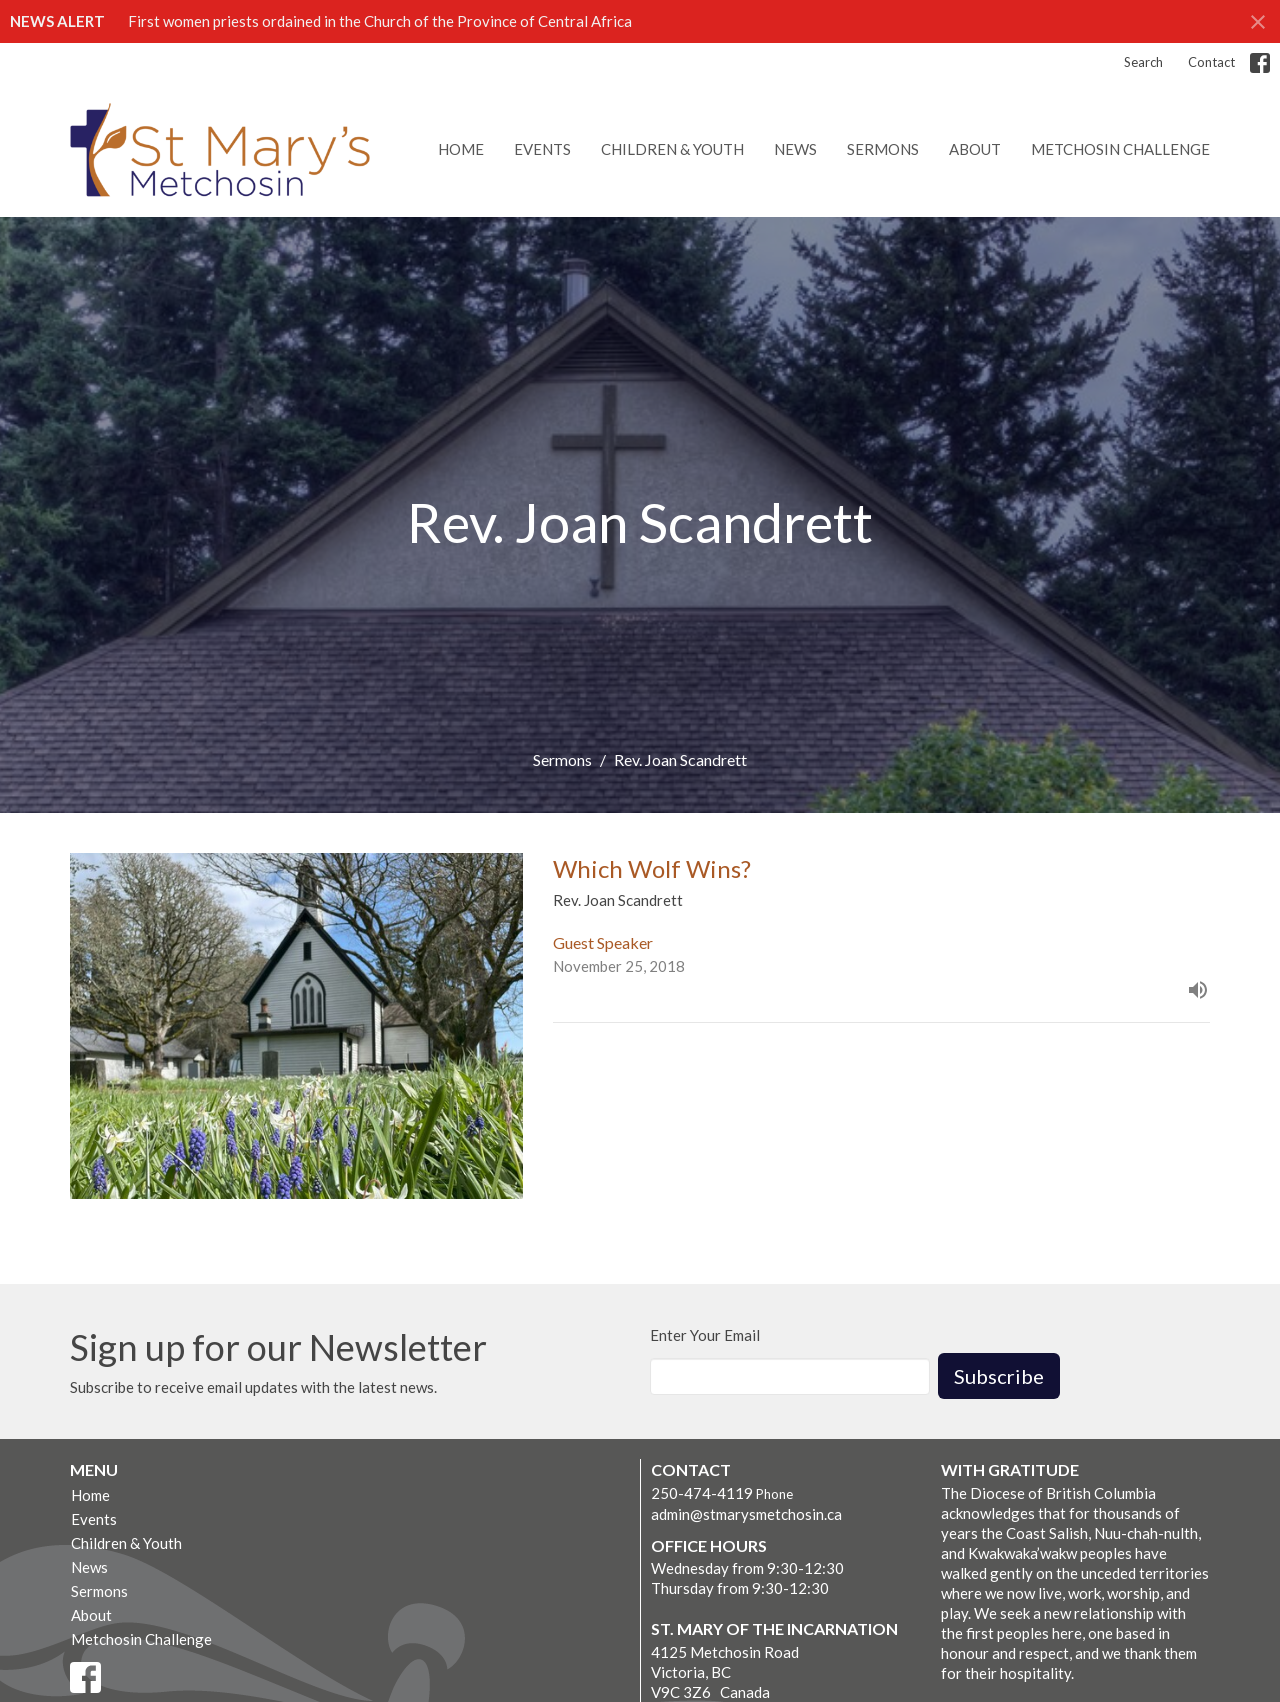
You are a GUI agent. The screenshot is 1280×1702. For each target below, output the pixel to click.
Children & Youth (672, 149)
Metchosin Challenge (1120, 149)
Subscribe (999, 1376)
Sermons (883, 149)
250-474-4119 (702, 1493)
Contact (1211, 62)
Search (1143, 62)
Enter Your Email (705, 1335)
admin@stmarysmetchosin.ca (746, 1514)
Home (461, 149)
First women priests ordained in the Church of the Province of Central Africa (380, 21)
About (975, 149)
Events (542, 149)
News (795, 149)
